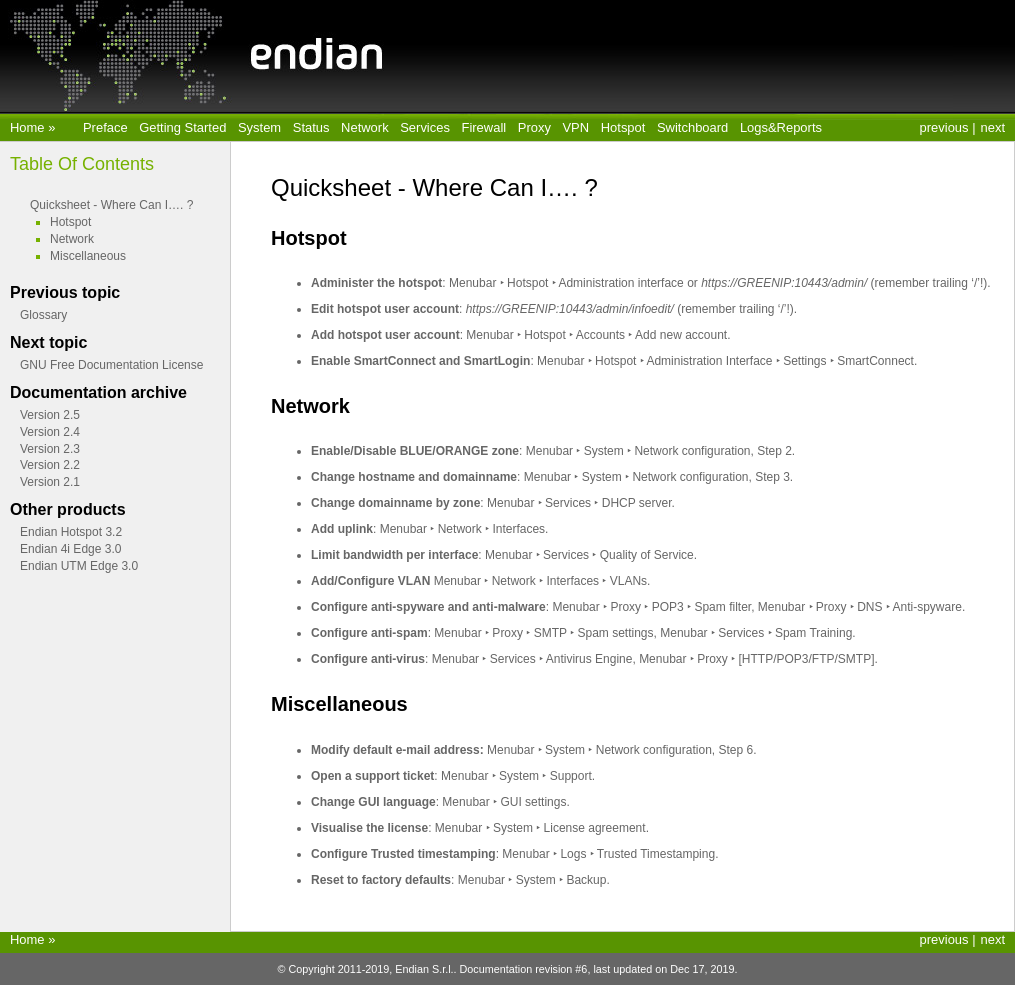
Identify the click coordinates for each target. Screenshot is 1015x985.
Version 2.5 (50, 415)
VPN (575, 127)
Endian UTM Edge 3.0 (79, 566)
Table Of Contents (82, 164)
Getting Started (182, 127)
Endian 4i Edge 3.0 (70, 549)
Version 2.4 (50, 432)
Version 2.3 (50, 449)
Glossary (43, 315)
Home (29, 127)
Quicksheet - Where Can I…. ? (111, 205)
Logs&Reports (781, 127)
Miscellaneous (88, 256)
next (993, 127)
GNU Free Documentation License (111, 365)
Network (365, 127)
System (259, 127)
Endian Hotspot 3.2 (71, 532)
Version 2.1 (50, 482)
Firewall (484, 127)
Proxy (534, 127)
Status (311, 127)
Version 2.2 (50, 465)
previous (944, 127)
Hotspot (623, 127)
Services (425, 127)
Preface (105, 127)
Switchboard (692, 127)
